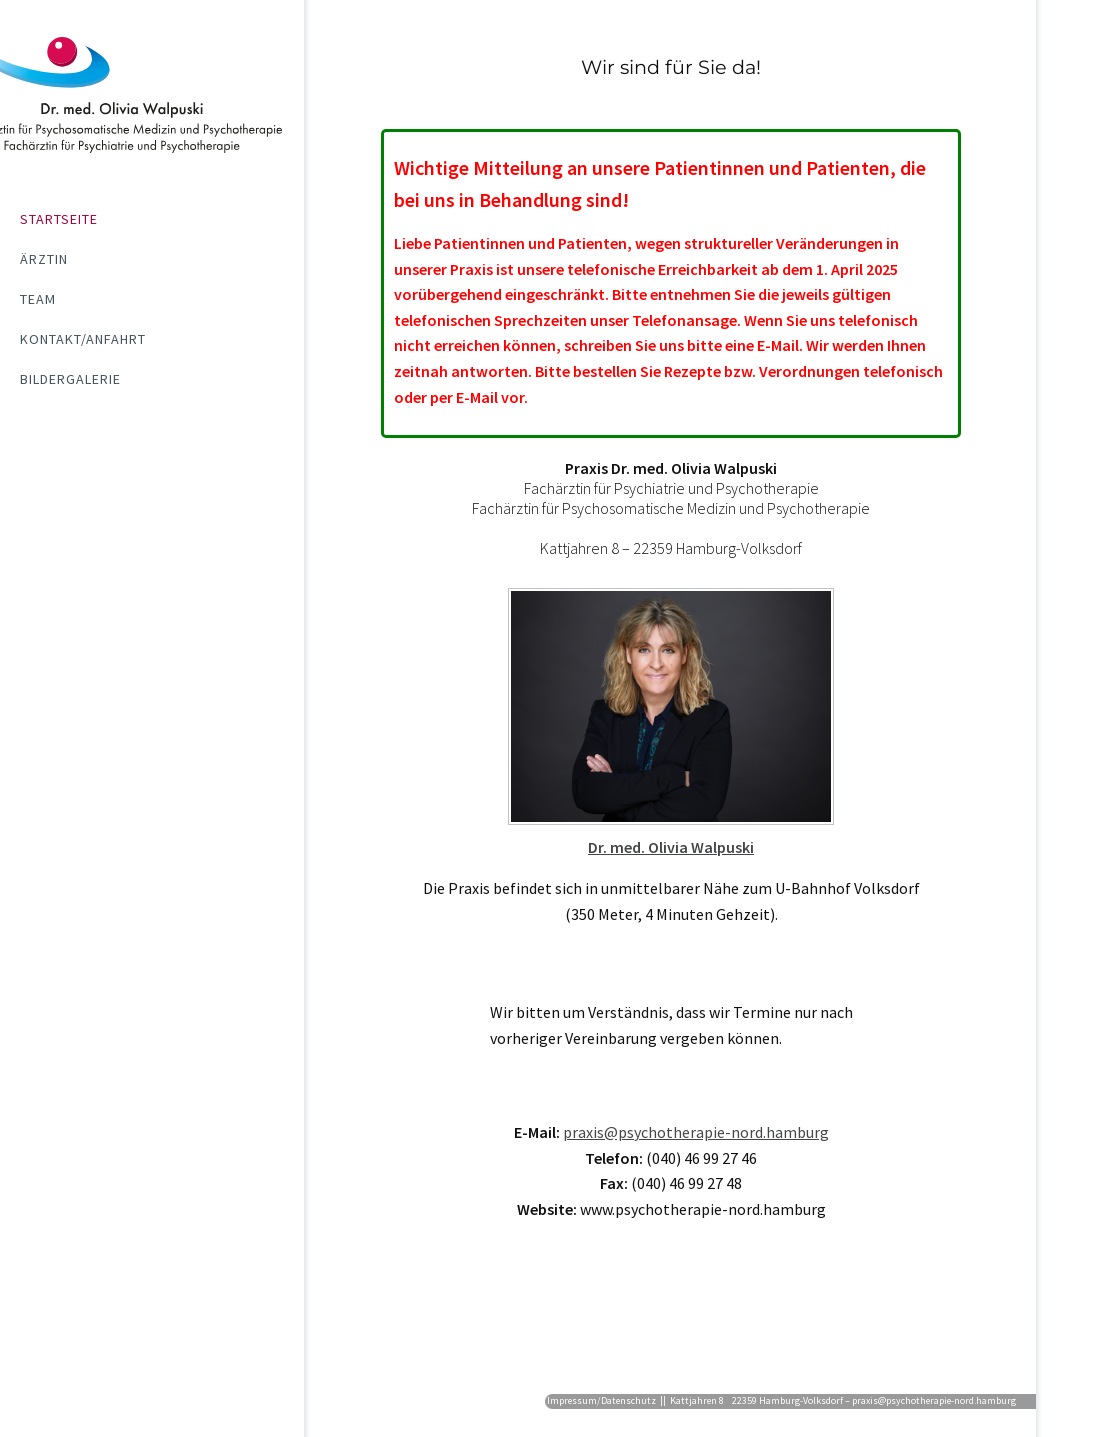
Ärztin (44, 259)
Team (38, 299)
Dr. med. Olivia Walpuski (671, 847)
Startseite (59, 219)
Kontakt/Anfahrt (83, 339)
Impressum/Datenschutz (601, 1400)
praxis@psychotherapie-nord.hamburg (696, 1132)
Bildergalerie (70, 379)
